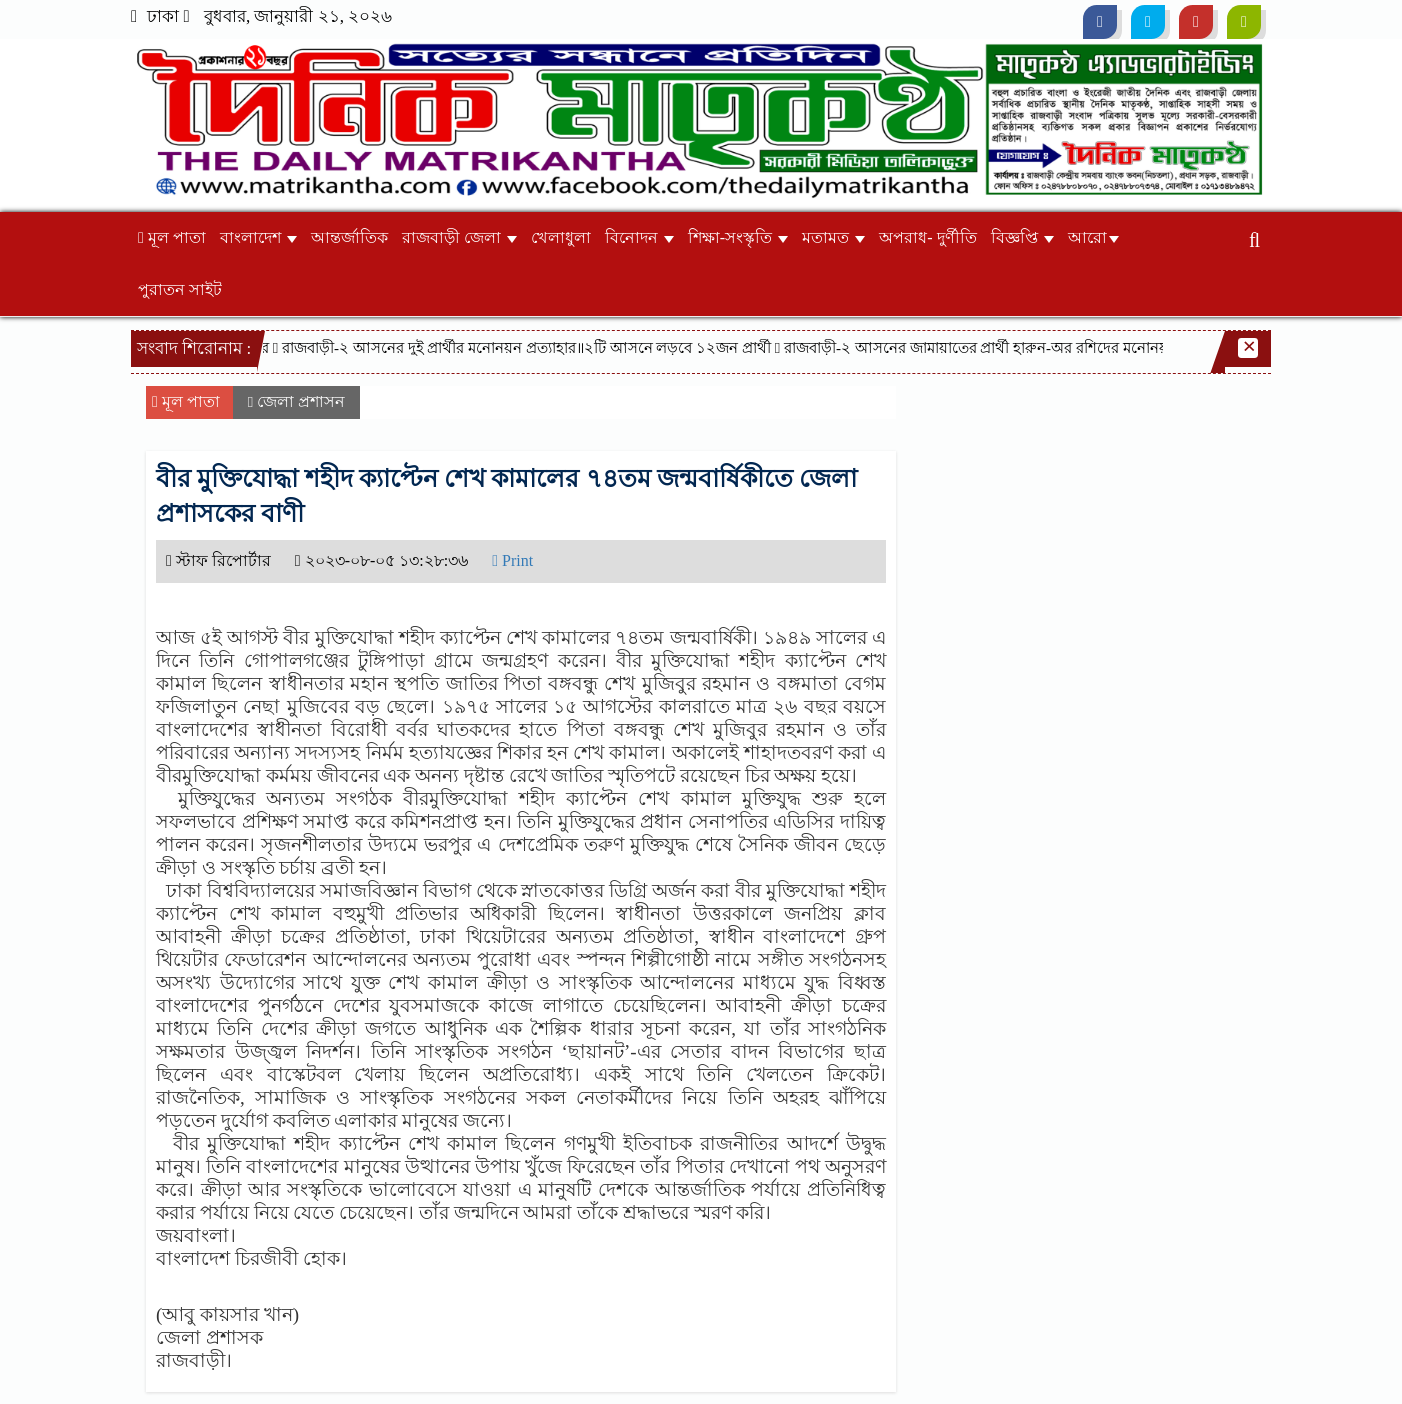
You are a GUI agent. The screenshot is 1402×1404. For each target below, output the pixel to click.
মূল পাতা (172, 237)
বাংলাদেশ (258, 237)
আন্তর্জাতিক (349, 237)
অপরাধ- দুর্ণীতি (927, 237)
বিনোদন (639, 237)
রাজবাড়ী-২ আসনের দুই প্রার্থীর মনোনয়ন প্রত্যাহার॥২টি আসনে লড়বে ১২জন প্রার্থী (530, 348)
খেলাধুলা (561, 237)
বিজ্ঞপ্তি (1022, 237)
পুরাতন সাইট (180, 289)
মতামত (833, 237)
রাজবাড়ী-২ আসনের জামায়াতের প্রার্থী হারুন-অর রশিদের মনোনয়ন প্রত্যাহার (1010, 348)
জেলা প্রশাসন (301, 401)
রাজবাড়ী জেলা (459, 237)
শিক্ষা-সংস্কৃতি (738, 237)
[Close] (1248, 348)
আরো (1093, 237)
